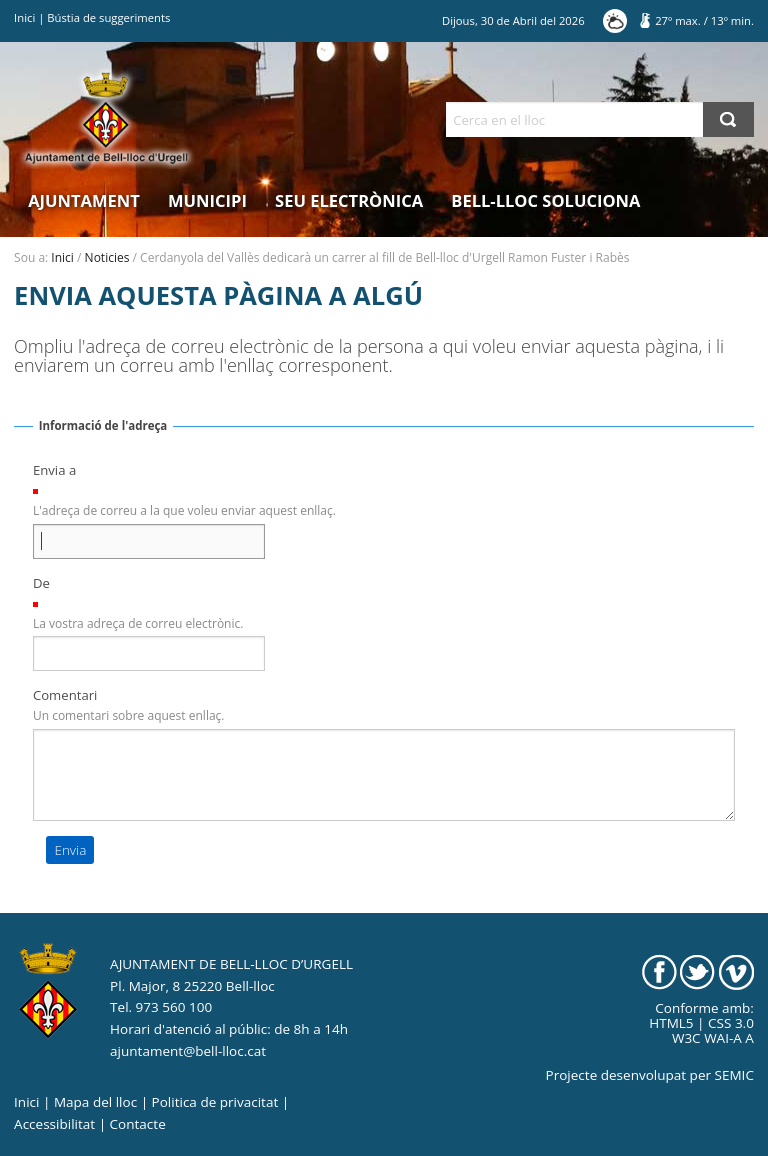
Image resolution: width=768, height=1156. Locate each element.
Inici (24, 17)
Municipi (207, 200)
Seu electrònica (349, 200)
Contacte (138, 1124)
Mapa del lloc (95, 1102)
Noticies (107, 257)
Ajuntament (84, 200)
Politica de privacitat (215, 1102)
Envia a (54, 470)
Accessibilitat (54, 1124)
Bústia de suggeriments (108, 17)
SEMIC (734, 1075)
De (41, 583)
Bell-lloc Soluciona (545, 200)
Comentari (65, 695)
